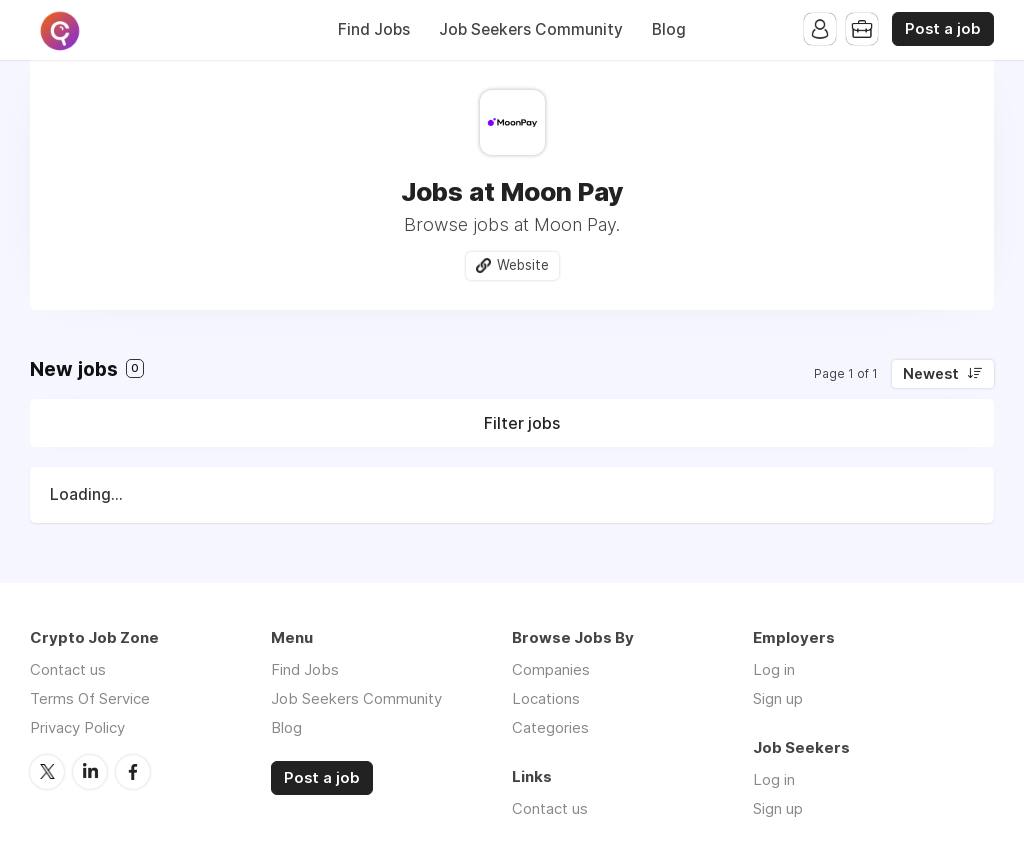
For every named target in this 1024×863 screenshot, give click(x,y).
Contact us (68, 669)
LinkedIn (90, 772)
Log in (774, 669)
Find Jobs (374, 29)
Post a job (943, 29)
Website (523, 265)
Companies (551, 669)
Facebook (133, 772)
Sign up (778, 698)
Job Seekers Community (531, 29)
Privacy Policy (77, 727)
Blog (669, 29)
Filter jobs (522, 423)
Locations (546, 698)
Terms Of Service (90, 698)
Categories (550, 727)
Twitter (47, 772)
